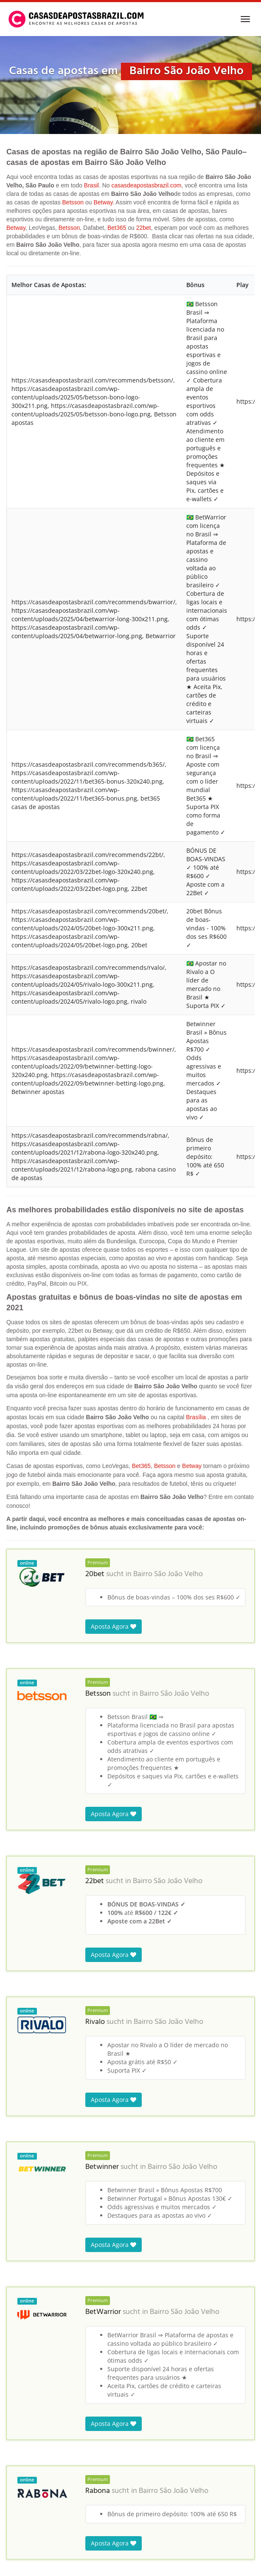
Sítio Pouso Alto (32, 2346)
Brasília (196, 504)
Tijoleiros (23, 2491)
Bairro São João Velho (168, 662)
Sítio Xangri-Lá (31, 2385)
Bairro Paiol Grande (38, 2477)
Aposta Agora (113, 714)
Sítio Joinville (29, 2333)
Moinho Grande (33, 2399)
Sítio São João (29, 2254)
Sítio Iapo (24, 2280)
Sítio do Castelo (32, 2320)
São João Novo (31, 2267)
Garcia (20, 2504)
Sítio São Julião (31, 2372)
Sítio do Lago (29, 2425)
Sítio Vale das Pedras (40, 2412)
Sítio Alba (24, 2293)
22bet (143, 227)
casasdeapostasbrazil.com (146, 185)
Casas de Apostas (27, 2532)
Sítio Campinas (32, 2451)
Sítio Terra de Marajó (40, 2464)
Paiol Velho (26, 2359)
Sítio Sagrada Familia (40, 2306)
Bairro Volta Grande (39, 2438)
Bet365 (116, 227)
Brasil (91, 185)
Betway (102, 202)
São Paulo (83, 2532)
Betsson (73, 202)
